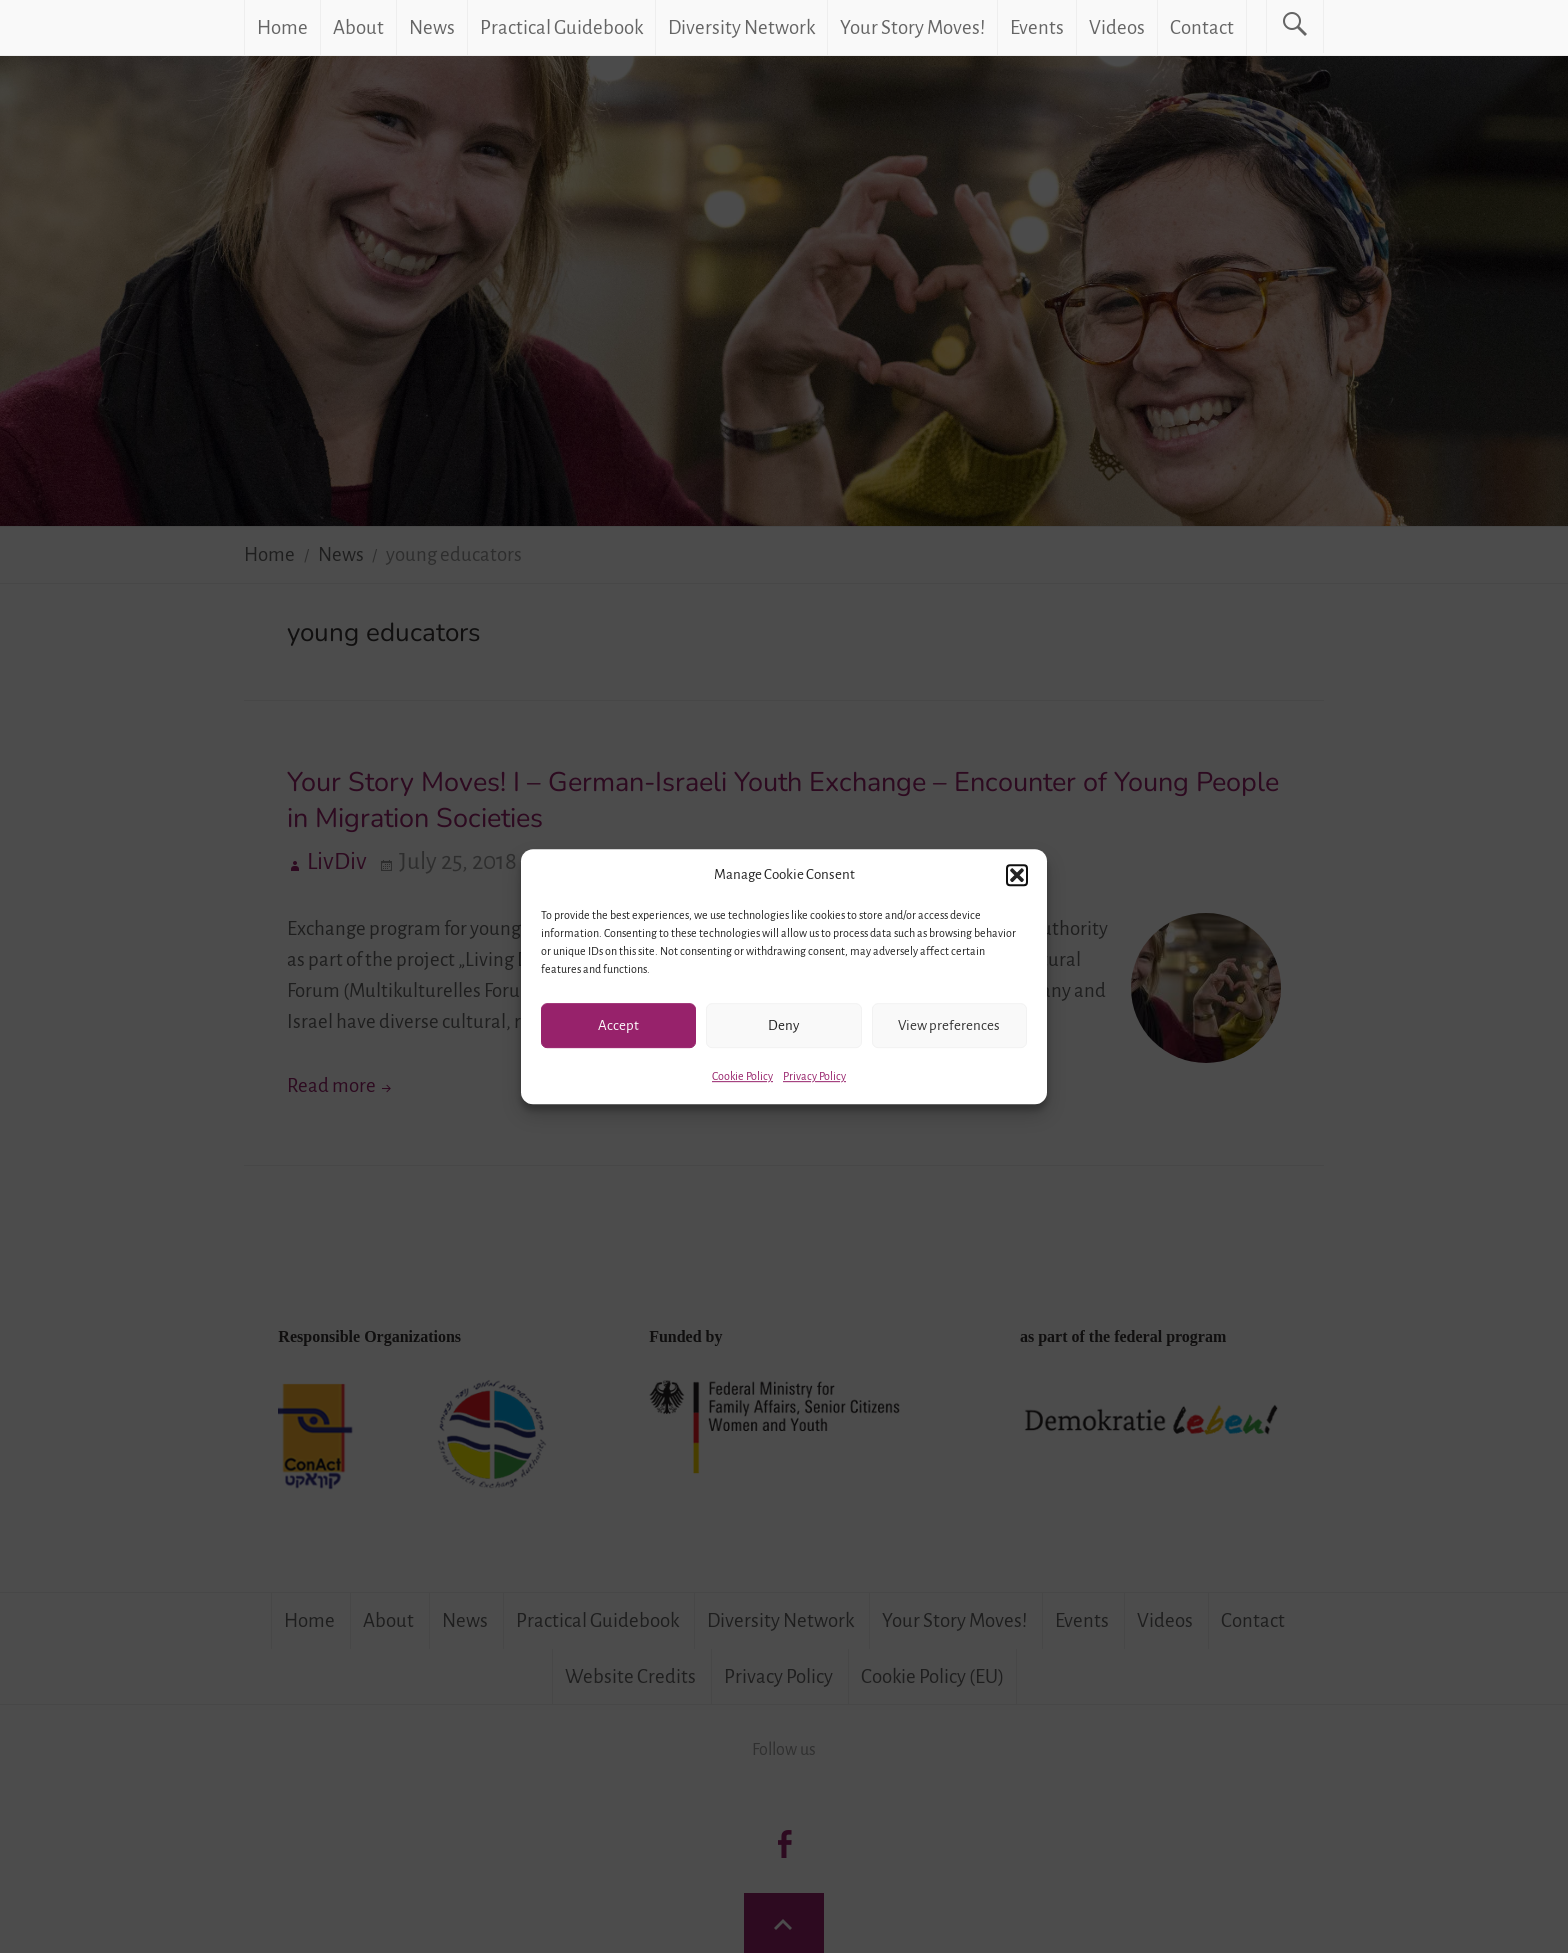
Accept (618, 1025)
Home (282, 27)
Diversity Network (741, 27)
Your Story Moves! (912, 27)
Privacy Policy (814, 1076)
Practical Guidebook (561, 27)
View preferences (949, 1025)
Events (1037, 27)
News (432, 27)
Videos (1117, 27)
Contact (1202, 27)
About (358, 27)
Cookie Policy (742, 1076)
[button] (1017, 875)
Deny (783, 1025)
